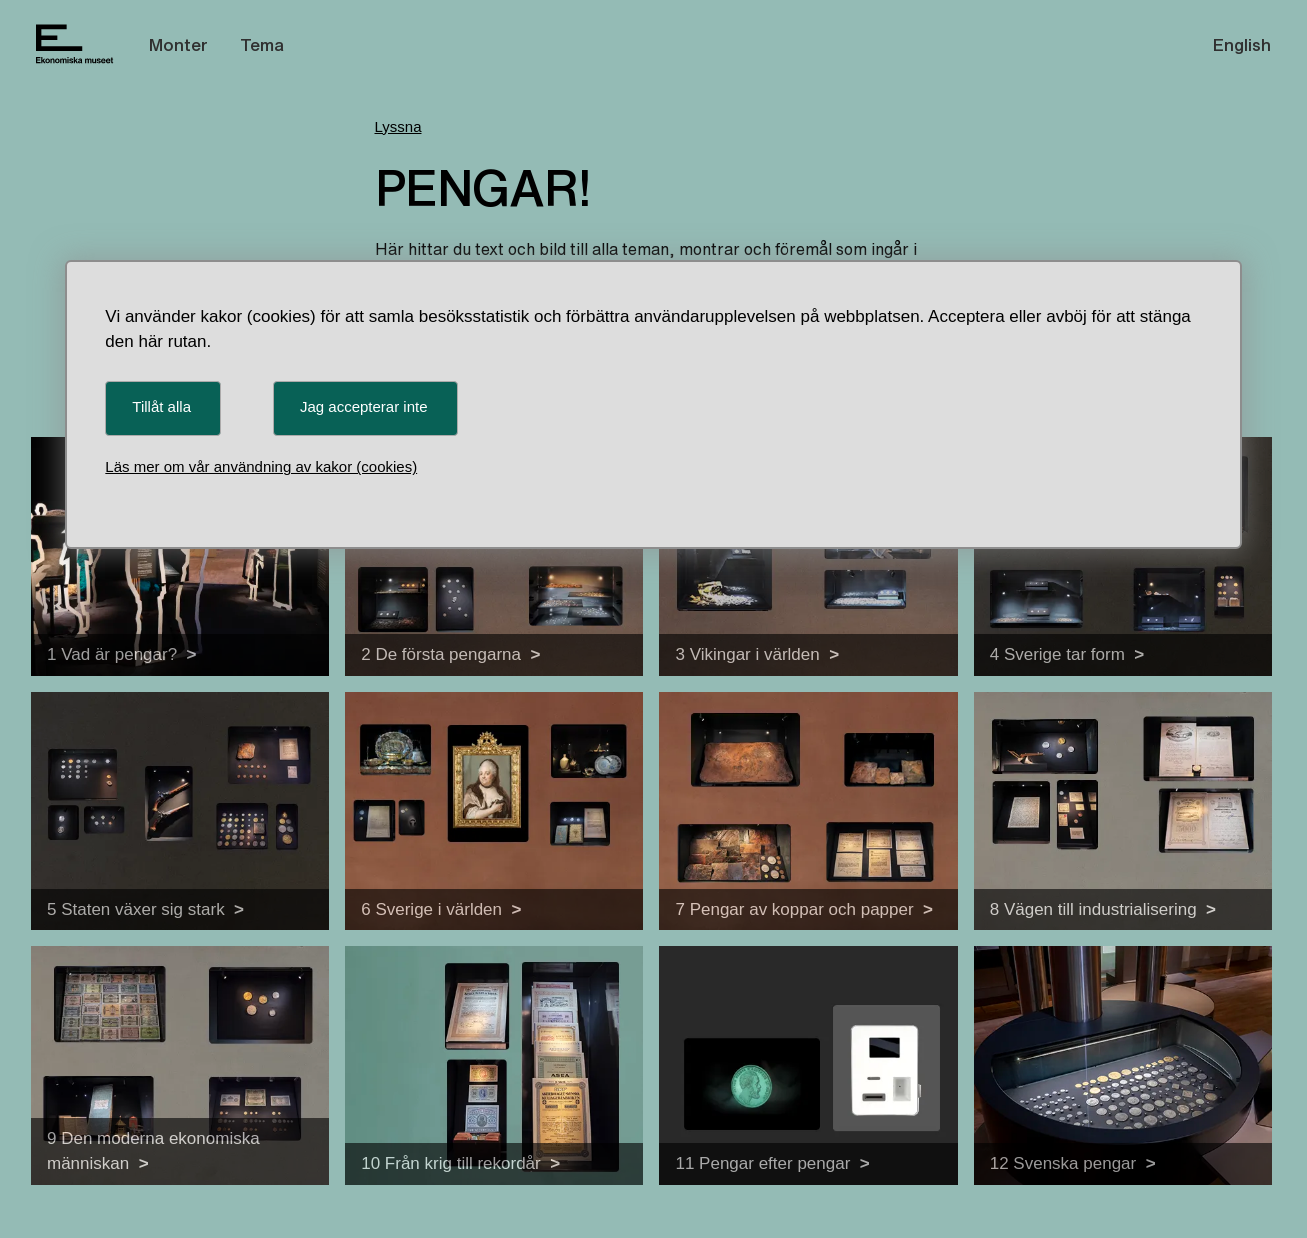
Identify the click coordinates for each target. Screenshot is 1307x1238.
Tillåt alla (161, 406)
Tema (262, 44)
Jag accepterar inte (364, 406)
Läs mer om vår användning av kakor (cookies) (261, 466)
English (1242, 44)
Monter (178, 44)
